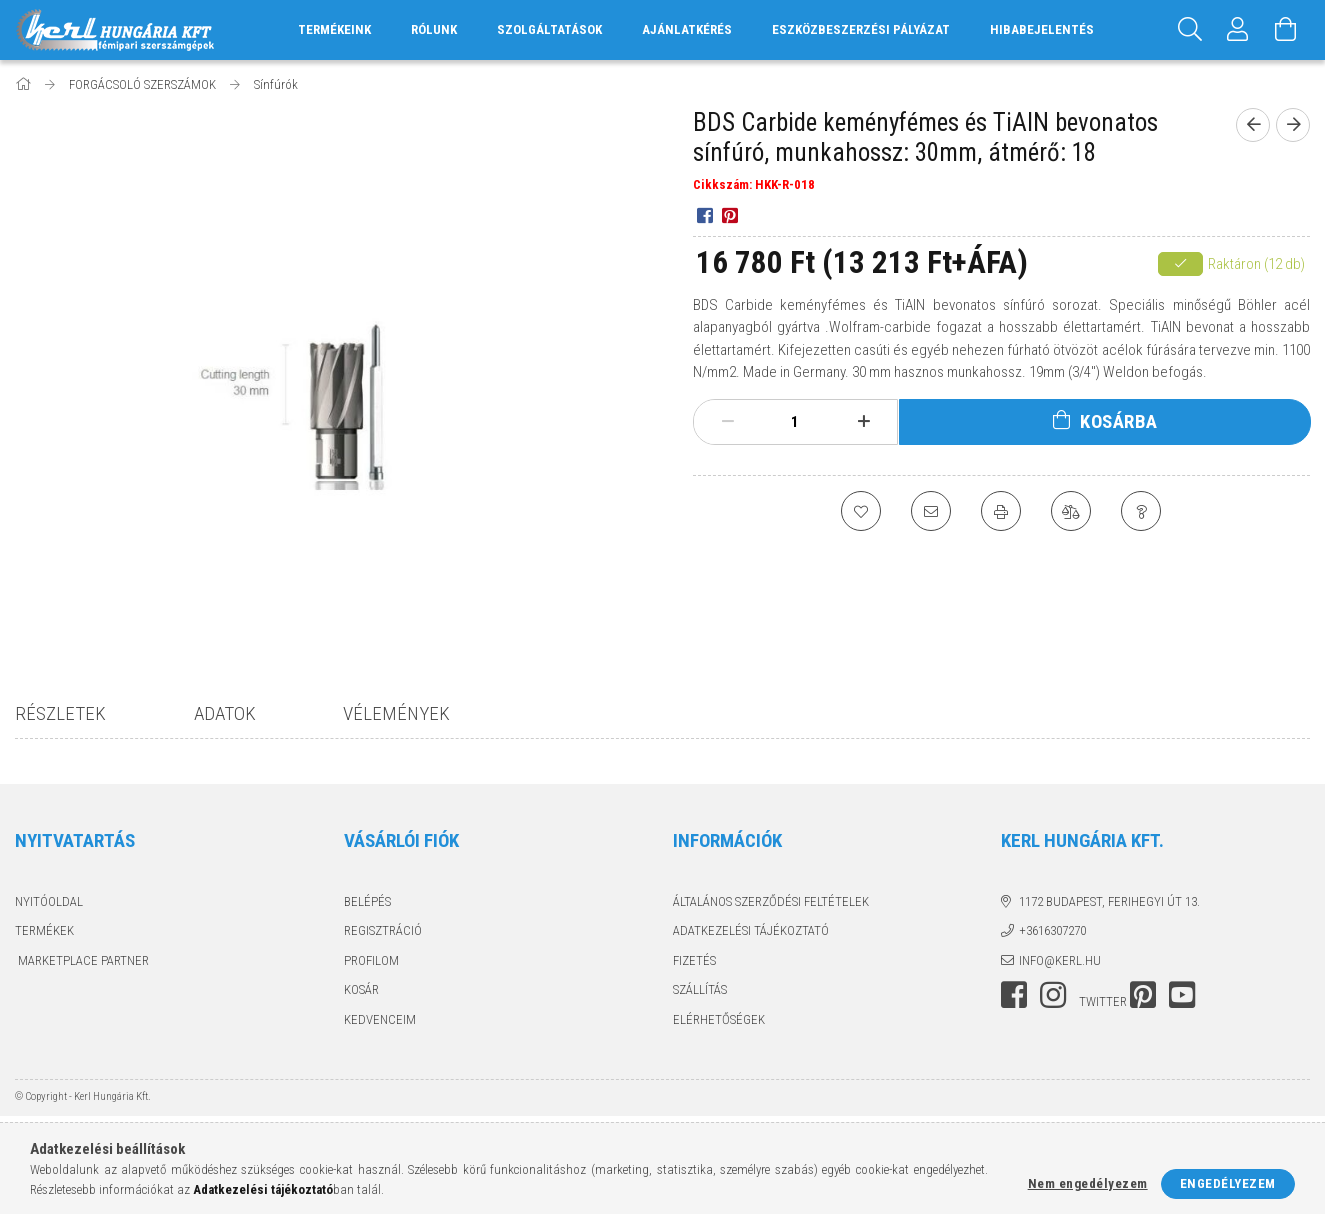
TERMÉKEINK (334, 29)
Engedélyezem (1228, 1183)
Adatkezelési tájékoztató (751, 930)
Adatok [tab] (225, 713)
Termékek (44, 930)
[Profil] (1238, 30)
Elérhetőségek (719, 1019)
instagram (1053, 995)
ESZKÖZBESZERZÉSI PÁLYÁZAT (861, 29)
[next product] (1293, 125)
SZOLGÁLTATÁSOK (549, 29)
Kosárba (1119, 421)
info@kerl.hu (1060, 960)
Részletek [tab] (60, 713)
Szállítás (700, 989)
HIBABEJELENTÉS (1042, 29)
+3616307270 (1052, 930)
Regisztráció (383, 930)
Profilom (371, 960)
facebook (1014, 995)
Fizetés (694, 960)
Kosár (361, 989)
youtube (1182, 995)
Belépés (367, 901)
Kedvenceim (380, 1019)
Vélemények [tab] (396, 713)
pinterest (1143, 995)
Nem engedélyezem (1088, 1183)
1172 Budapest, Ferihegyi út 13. (1109, 901)
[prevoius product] (1253, 125)
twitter (1103, 1001)
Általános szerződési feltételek (771, 901)
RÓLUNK (434, 29)
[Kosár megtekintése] (1286, 30)
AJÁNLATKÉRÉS (687, 29)
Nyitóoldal (49, 901)
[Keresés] (1190, 30)
